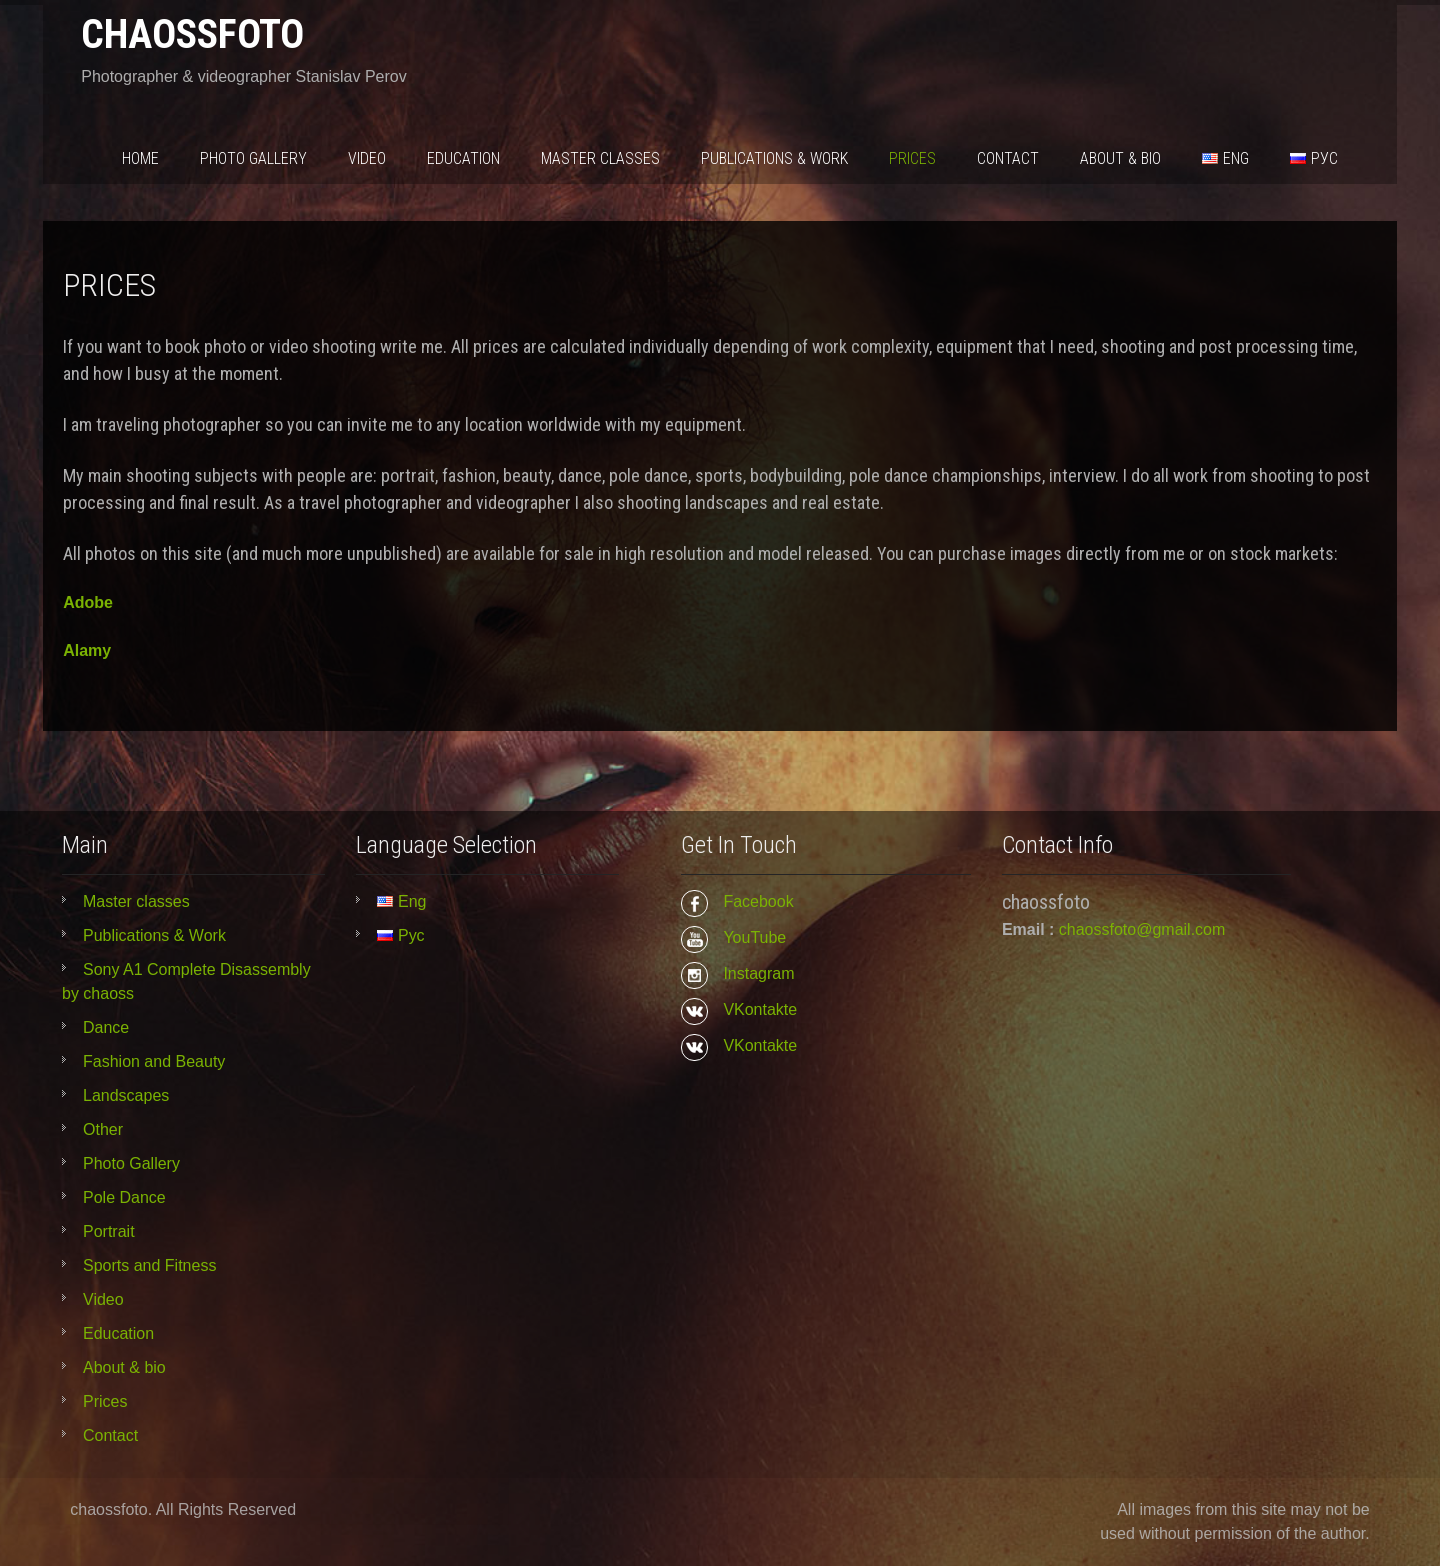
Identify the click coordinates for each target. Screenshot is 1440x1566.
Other (103, 1129)
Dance (106, 1027)
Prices (912, 158)
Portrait (109, 1231)
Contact (1008, 158)
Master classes (600, 158)
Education (463, 158)
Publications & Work (774, 158)
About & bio (1120, 158)
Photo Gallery (253, 158)
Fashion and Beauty (154, 1061)
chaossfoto (192, 34)
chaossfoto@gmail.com (1142, 929)
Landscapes (126, 1095)
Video (367, 158)
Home (140, 158)
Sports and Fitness (149, 1265)
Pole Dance (124, 1197)
